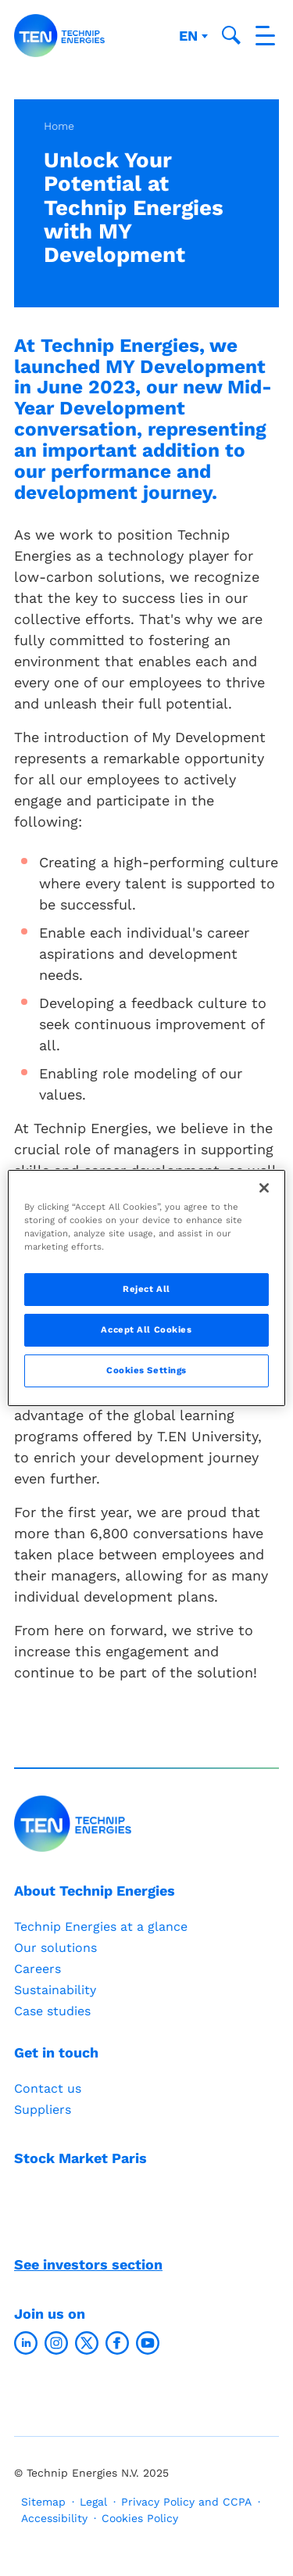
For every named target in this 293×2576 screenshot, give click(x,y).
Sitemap (43, 2501)
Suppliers (42, 2109)
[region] (146, 1288)
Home (59, 126)
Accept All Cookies (146, 1329)
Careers (37, 1968)
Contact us (47, 2088)
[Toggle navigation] (265, 35)
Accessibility (54, 2518)
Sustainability (55, 1989)
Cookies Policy (140, 2518)
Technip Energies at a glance (101, 1926)
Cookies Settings (146, 1370)
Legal (93, 2501)
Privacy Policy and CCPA (186, 2501)
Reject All (146, 1288)
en (190, 35)
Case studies (52, 2011)
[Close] (264, 1188)
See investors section (88, 2264)
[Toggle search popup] (231, 35)
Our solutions (55, 1947)
